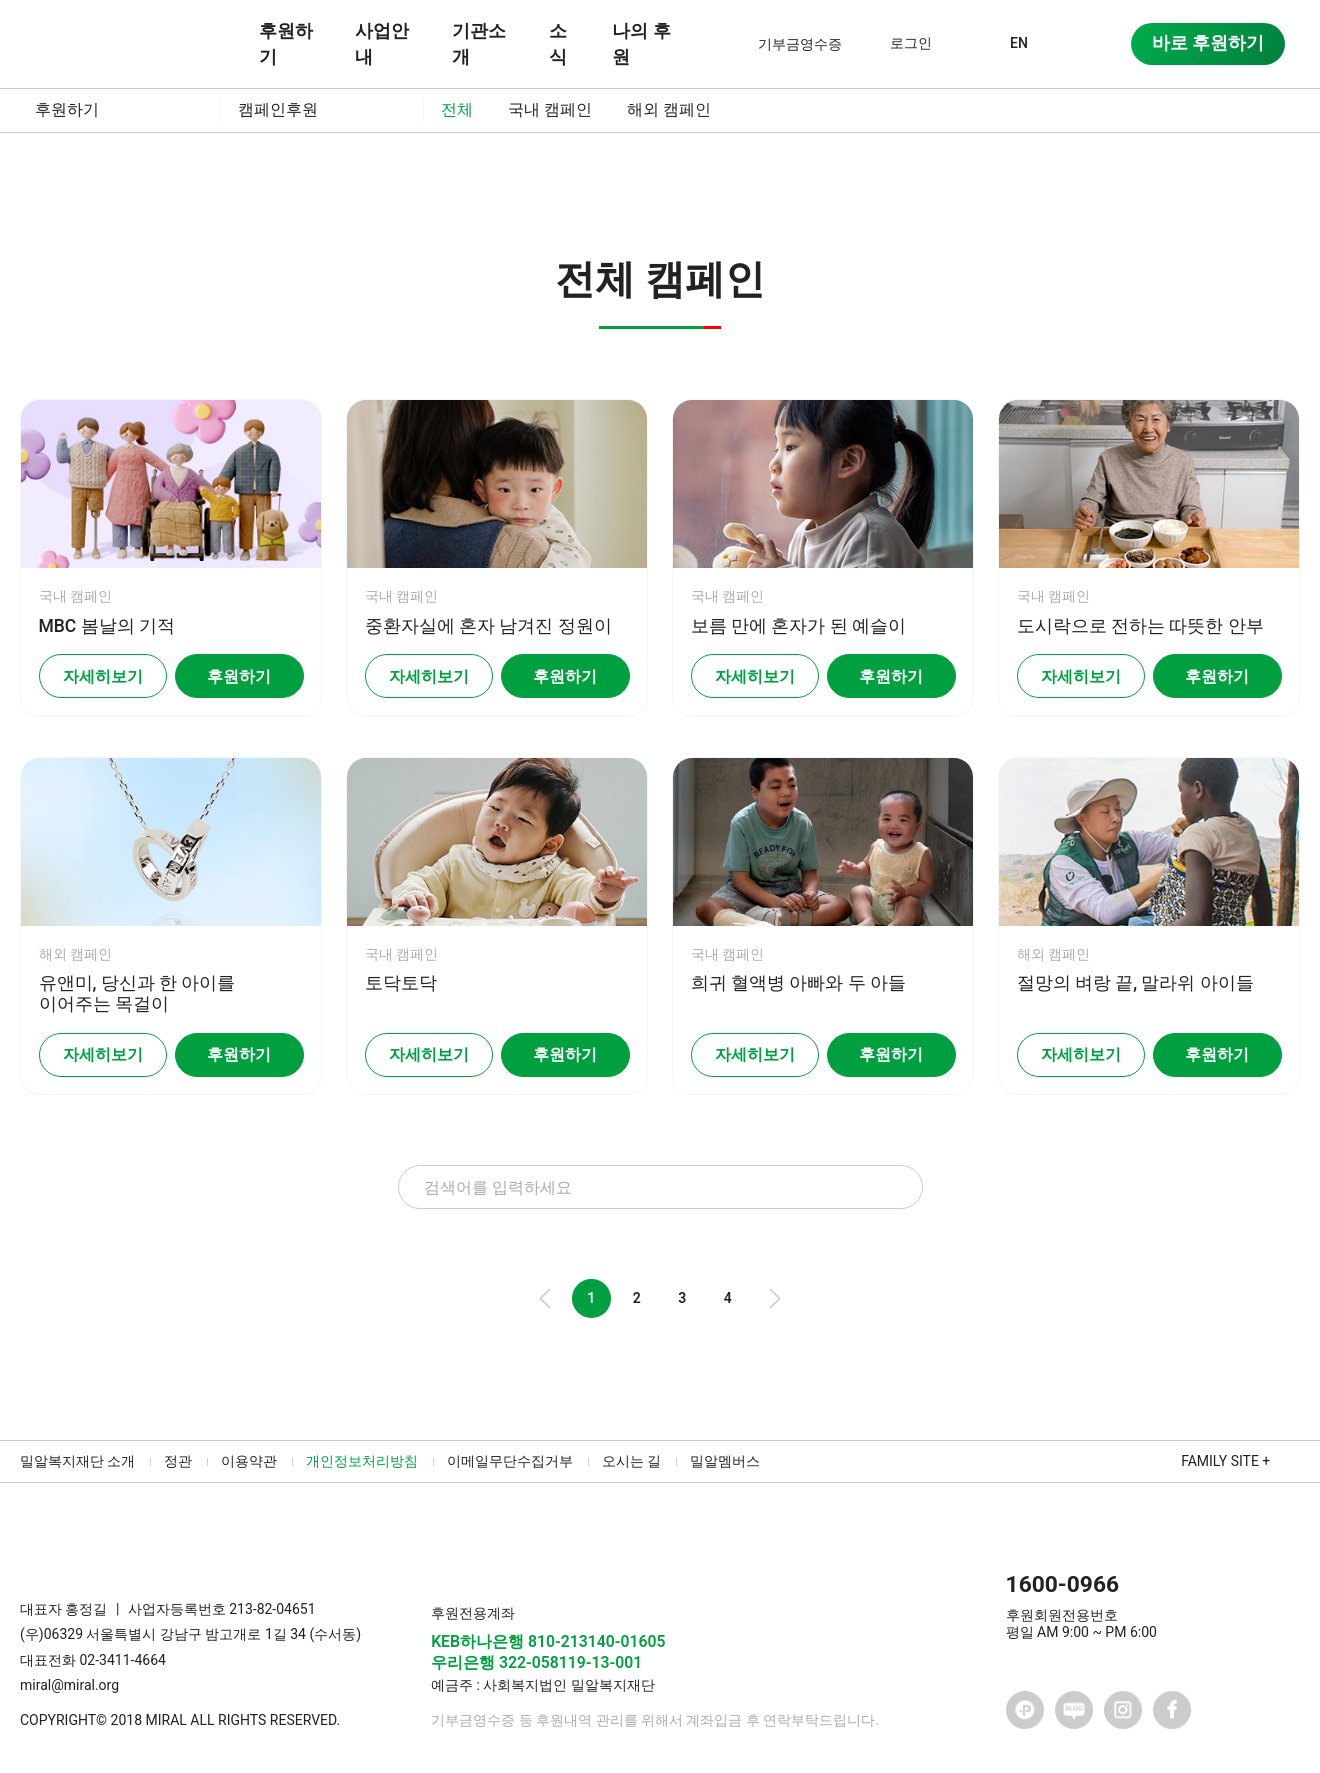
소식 (558, 44)
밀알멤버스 (725, 1461)
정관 (178, 1461)
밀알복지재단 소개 (77, 1461)
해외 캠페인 (669, 109)
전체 (457, 109)
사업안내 (382, 44)
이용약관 (249, 1461)
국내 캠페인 (550, 109)
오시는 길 (631, 1461)
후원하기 (286, 44)
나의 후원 (641, 44)
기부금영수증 (800, 44)
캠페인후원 (278, 109)
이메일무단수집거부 (510, 1461)
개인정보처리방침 (362, 1461)
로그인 (911, 43)
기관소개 (479, 44)
